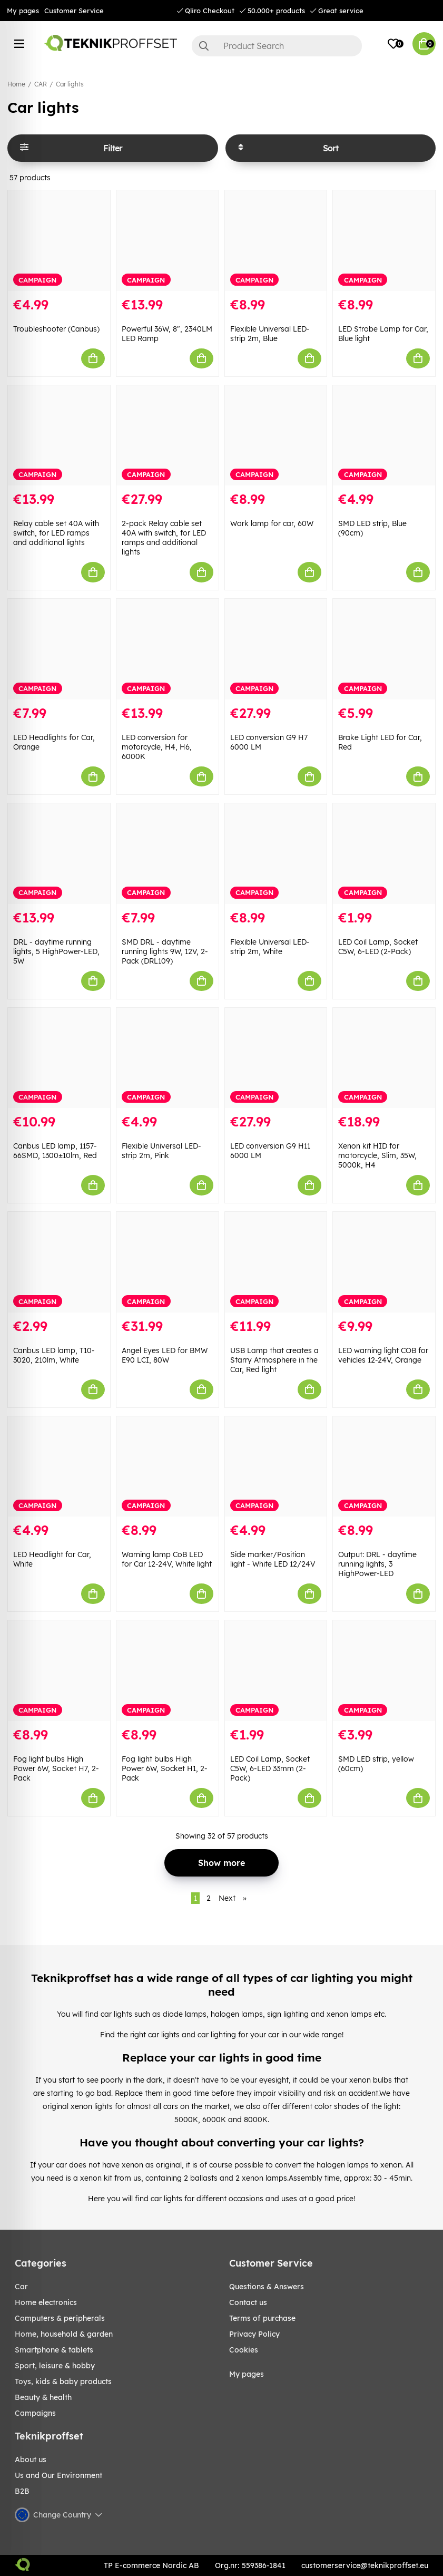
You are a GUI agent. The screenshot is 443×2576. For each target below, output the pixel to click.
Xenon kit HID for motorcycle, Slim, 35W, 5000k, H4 (377, 1155)
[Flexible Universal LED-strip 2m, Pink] (167, 1058)
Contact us (248, 2302)
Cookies (243, 2350)
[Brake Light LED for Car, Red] (384, 649)
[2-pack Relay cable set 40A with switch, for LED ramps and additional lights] (167, 435)
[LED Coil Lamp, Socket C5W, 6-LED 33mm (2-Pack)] (276, 1670)
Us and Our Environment (58, 2475)
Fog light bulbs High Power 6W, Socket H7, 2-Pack (56, 1768)
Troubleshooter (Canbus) (56, 329)
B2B (22, 2491)
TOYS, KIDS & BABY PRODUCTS (63, 2381)
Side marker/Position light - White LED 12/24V (273, 1559)
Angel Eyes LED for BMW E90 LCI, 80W (165, 1355)
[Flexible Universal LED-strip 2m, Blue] (276, 240)
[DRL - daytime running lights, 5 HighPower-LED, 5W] (59, 853)
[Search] (276, 45)
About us (30, 2459)
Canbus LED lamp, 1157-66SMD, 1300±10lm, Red (55, 1150)
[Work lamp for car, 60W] (276, 435)
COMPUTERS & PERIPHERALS (60, 2318)
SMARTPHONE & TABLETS (54, 2350)
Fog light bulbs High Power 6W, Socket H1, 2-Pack (165, 1768)
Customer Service (74, 10)
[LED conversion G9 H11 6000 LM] (276, 1058)
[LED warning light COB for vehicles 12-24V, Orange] (384, 1262)
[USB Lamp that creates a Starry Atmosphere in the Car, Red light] (276, 1262)
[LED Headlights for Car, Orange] (59, 649)
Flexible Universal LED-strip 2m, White (270, 946)
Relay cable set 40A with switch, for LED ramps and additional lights (56, 533)
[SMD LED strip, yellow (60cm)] (384, 1670)
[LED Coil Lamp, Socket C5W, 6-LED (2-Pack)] (384, 853)
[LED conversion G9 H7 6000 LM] (276, 649)
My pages (23, 10)
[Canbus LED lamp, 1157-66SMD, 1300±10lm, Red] (59, 1058)
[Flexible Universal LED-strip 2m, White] (276, 853)
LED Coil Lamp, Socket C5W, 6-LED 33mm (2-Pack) (270, 1768)
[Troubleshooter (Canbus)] (59, 240)
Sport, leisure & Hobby (55, 2365)
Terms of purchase (262, 2318)
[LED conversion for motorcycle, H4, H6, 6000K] (167, 649)
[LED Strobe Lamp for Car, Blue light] (384, 240)
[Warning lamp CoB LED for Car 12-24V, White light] (167, 1466)
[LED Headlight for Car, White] (59, 1466)
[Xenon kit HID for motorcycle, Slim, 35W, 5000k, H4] (384, 1058)
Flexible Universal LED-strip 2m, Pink (161, 1150)
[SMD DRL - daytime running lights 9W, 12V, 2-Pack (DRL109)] (167, 853)
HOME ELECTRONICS (46, 2302)
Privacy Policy (254, 2334)
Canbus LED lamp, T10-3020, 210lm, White (54, 1355)
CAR (40, 84)
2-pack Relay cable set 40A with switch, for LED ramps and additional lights (164, 538)
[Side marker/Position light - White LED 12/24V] (276, 1466)
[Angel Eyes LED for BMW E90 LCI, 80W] (167, 1262)
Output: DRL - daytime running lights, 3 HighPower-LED (377, 1564)
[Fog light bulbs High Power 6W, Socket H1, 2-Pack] (167, 1670)
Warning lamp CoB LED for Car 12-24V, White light (167, 1559)
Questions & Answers (266, 2286)
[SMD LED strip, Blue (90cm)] (384, 435)
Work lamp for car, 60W (271, 523)
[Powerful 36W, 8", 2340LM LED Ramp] (167, 240)
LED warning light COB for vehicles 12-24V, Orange (383, 1355)
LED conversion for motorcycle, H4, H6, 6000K (157, 747)
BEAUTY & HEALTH (43, 2397)
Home (16, 84)
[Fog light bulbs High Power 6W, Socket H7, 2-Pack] (59, 1670)
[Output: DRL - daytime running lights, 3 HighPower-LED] (384, 1466)
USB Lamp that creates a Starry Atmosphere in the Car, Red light (274, 1360)
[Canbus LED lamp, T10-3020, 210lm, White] (59, 1262)
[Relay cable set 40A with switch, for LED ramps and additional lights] (59, 435)
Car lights (70, 84)
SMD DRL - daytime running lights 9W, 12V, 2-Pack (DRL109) (165, 951)
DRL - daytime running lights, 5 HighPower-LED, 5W (56, 951)
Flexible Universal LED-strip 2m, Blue (270, 333)
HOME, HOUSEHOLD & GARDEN (64, 2334)
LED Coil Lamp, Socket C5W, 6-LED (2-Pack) (378, 946)
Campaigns (35, 2413)
